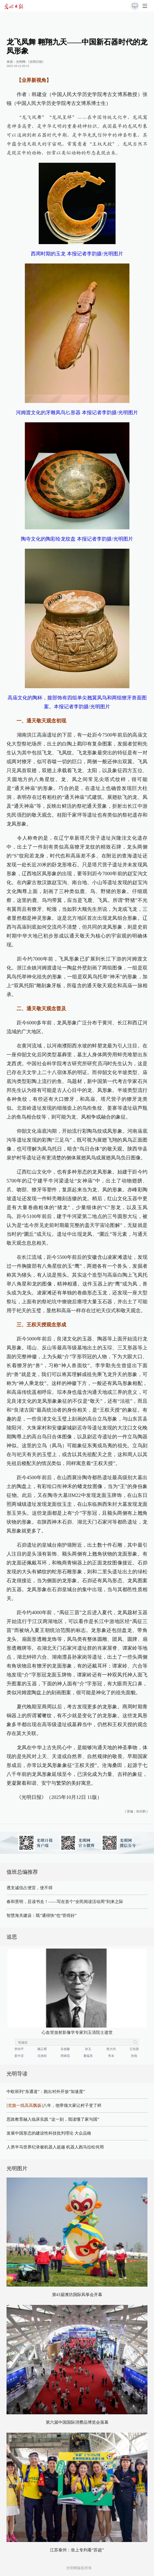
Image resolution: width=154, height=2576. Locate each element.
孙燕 (134, 2056)
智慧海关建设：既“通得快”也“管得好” (42, 1915)
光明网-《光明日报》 (30, 62)
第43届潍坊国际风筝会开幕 (77, 2294)
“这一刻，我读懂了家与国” (74, 2119)
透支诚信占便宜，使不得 (30, 1887)
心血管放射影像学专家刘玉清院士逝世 (77, 2032)
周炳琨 (65, 2056)
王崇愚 (134, 2049)
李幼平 (19, 2049)
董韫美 (88, 2056)
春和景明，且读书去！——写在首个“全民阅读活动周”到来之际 (65, 1901)
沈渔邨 (42, 2056)
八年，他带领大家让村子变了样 (54, 2105)
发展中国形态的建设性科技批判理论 (40, 2133)
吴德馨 (65, 2049)
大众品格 (83, 2133)
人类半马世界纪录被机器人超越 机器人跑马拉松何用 (55, 2147)
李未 (111, 2056)
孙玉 (88, 2049)
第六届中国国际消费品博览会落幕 (77, 2422)
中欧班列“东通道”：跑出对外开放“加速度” (46, 2091)
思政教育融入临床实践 (27, 2119)
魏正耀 (42, 2049)
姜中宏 (19, 2056)
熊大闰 (111, 2049)
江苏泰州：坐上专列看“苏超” (77, 2550)
